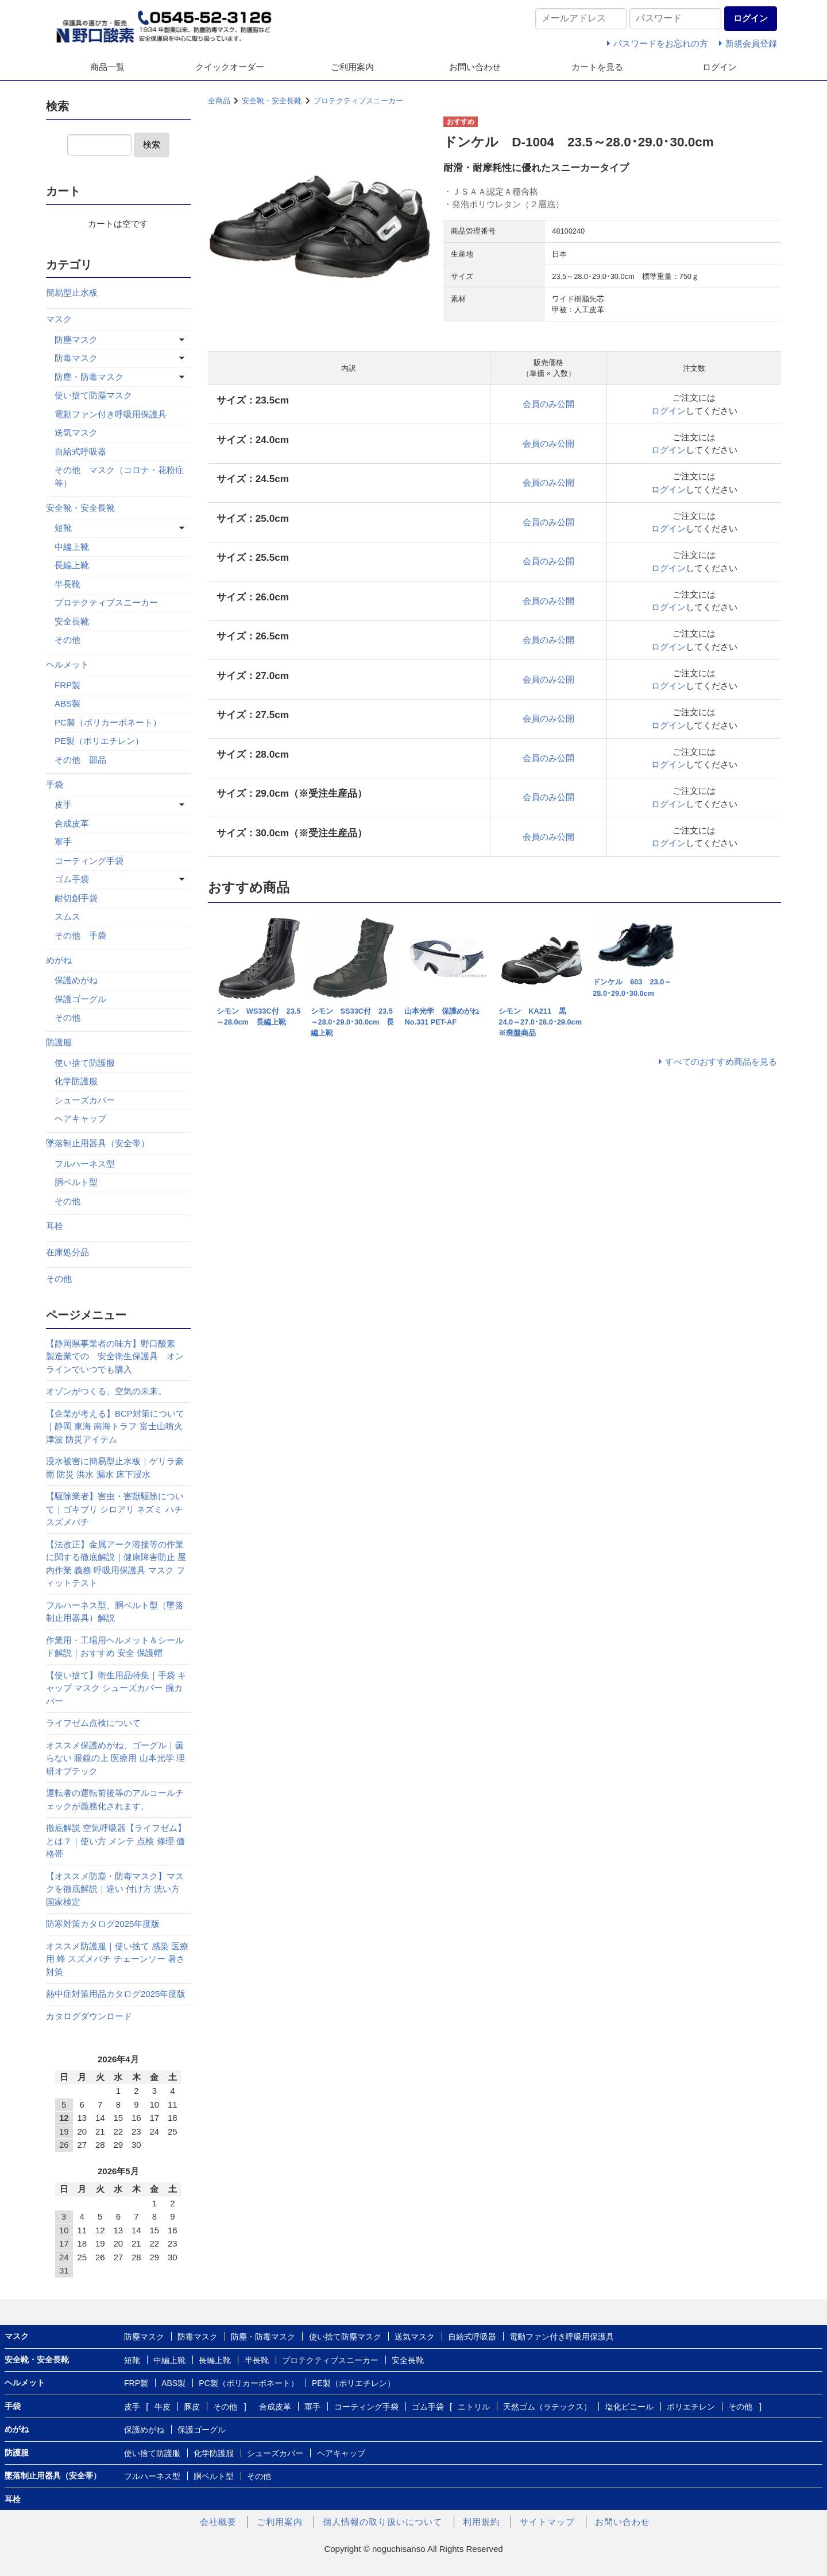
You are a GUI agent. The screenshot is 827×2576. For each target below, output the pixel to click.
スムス (67, 916)
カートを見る (597, 67)
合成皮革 (72, 823)
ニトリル (474, 2406)
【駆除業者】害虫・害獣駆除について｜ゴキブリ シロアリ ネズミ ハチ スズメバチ (115, 1509)
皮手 (63, 804)
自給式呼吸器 (80, 451)
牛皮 (162, 2406)
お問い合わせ (475, 67)
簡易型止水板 (72, 292)
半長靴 (67, 584)
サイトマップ (547, 2522)
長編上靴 (72, 565)
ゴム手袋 (72, 879)
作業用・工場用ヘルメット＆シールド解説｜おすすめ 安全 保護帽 (115, 1646)
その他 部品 (80, 760)
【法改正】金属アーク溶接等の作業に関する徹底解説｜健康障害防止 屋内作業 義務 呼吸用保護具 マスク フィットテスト (116, 1563)
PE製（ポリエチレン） (99, 741)
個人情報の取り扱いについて (382, 2522)
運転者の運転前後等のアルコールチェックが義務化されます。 (115, 1799)
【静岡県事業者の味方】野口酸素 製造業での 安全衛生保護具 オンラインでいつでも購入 (115, 1356)
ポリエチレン (691, 2406)
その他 (67, 640)
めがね (59, 960)
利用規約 (481, 2522)
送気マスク (76, 432)
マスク (59, 319)
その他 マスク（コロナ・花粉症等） (119, 476)
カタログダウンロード (89, 2016)
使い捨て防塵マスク (93, 395)
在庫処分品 (67, 1252)
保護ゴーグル (80, 999)
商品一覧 (107, 67)
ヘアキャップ (80, 1118)
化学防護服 (76, 1081)
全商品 (219, 100)
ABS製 (67, 703)
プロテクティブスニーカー (358, 100)
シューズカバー (85, 1100)
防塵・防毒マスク (89, 377)
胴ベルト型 (76, 1182)
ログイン (719, 67)
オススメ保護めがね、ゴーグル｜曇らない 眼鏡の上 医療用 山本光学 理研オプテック (115, 1758)
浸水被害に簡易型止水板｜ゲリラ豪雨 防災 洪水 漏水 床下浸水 (115, 1467)
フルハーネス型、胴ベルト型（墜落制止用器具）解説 (115, 1611)
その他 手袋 (80, 935)
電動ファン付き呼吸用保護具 (111, 414)
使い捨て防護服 (85, 1063)
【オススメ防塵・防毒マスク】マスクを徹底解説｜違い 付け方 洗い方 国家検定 (115, 1889)
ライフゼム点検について (93, 1723)
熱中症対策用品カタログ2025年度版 (116, 1994)
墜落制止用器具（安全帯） (97, 1143)
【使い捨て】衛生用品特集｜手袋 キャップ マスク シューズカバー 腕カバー (116, 1688)
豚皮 (192, 2406)
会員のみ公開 (548, 404)
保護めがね (76, 980)
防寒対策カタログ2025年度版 (103, 1924)
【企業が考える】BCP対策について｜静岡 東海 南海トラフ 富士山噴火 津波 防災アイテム (115, 1426)
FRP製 (67, 685)
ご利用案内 (352, 67)
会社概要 (218, 2522)
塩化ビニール (629, 2406)
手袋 (54, 784)
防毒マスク (76, 358)
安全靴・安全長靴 (272, 100)
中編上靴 (72, 547)
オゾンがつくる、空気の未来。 (106, 1391)
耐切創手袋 (76, 898)
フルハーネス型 (85, 1164)
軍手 (63, 842)
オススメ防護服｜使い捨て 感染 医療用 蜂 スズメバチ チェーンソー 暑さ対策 (117, 1959)
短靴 (63, 528)
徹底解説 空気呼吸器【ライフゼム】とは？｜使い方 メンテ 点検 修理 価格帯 (116, 1841)
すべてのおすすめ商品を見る (721, 1061)
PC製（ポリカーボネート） (108, 722)
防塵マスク (76, 339)
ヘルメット (67, 664)
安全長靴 (72, 621)
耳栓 (54, 1226)
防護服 (59, 1042)
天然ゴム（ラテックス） (547, 2406)
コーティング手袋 (89, 861)
